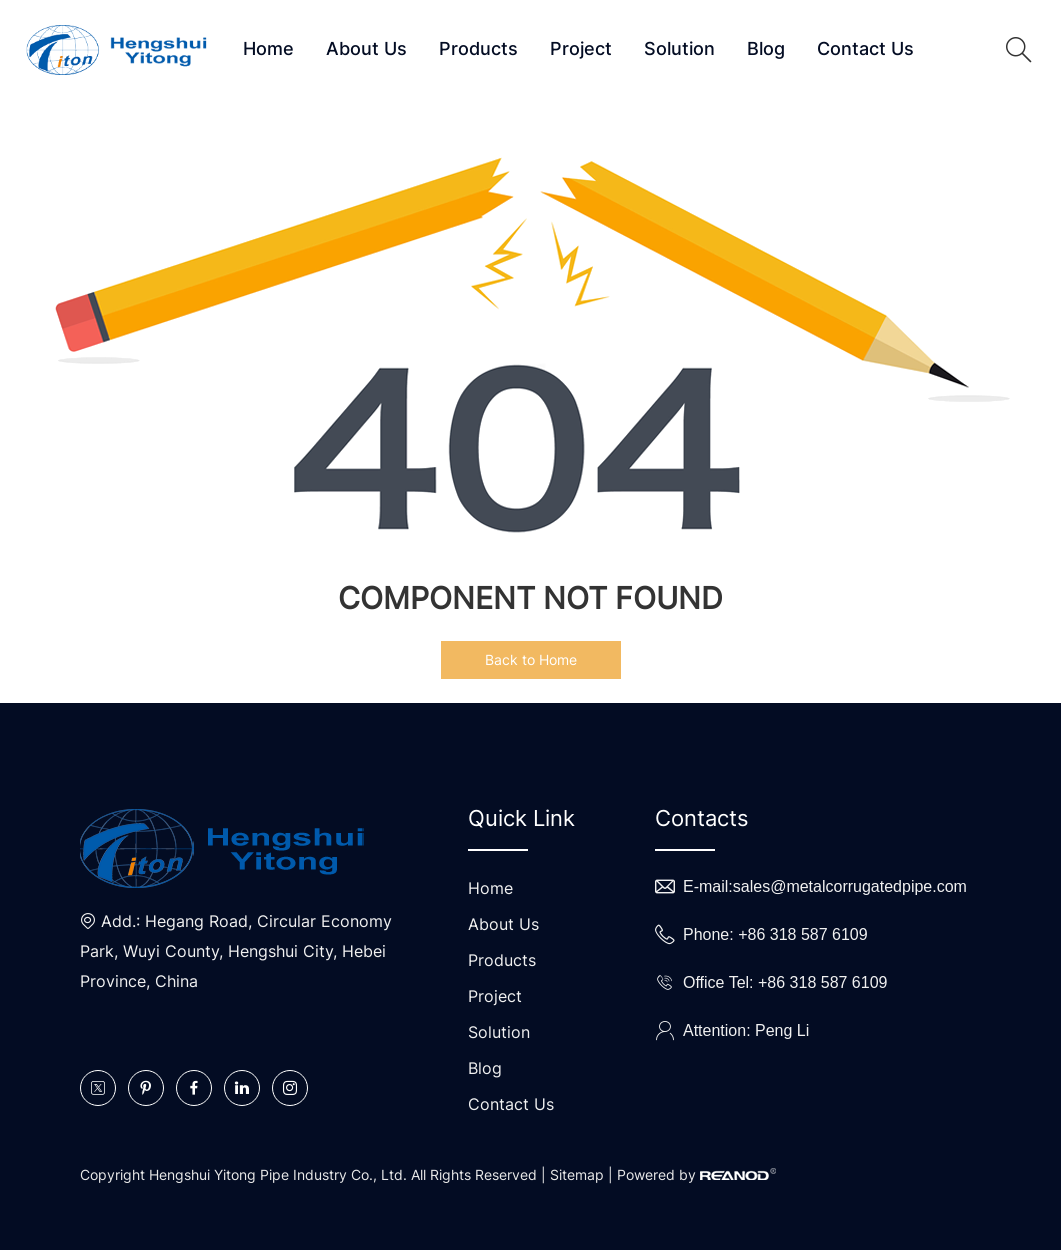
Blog (766, 48)
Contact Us (865, 48)
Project (581, 48)
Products (478, 48)
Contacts (702, 818)
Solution (679, 48)
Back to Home (531, 659)
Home (268, 48)
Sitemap (577, 1174)
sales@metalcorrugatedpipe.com (850, 886)
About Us (366, 48)
